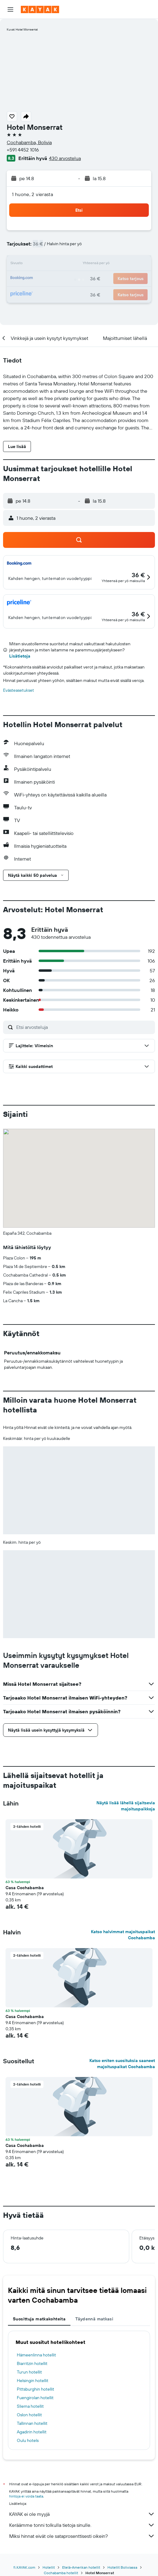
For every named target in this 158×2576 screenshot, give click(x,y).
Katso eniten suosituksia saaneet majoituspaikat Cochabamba (122, 2063)
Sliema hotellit (30, 2406)
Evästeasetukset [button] (18, 690)
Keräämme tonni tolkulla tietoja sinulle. (82, 2525)
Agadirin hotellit (32, 2432)
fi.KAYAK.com (24, 2567)
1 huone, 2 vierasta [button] (32, 194)
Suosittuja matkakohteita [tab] (39, 2319)
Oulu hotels (28, 2440)
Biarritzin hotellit (32, 2363)
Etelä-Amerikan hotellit (81, 2567)
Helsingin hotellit (32, 2380)
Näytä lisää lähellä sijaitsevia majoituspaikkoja (125, 1806)
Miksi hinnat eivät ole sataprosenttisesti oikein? (82, 2536)
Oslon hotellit (29, 2415)
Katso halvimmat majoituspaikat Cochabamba (123, 1934)
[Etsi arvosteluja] (84, 1027)
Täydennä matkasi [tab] (94, 2319)
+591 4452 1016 (23, 150)
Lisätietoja (19, 656)
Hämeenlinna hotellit (36, 2355)
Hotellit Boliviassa (122, 2567)
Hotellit (49, 2567)
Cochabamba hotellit (61, 2573)
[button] (10, 9)
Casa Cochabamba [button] (25, 1887)
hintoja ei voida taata (26, 2496)
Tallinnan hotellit (32, 2423)
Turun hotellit (29, 2372)
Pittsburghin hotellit (35, 2389)
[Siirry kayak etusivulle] (40, 9)
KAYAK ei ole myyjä (82, 2514)
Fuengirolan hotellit (35, 2397)
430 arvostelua (65, 158)
